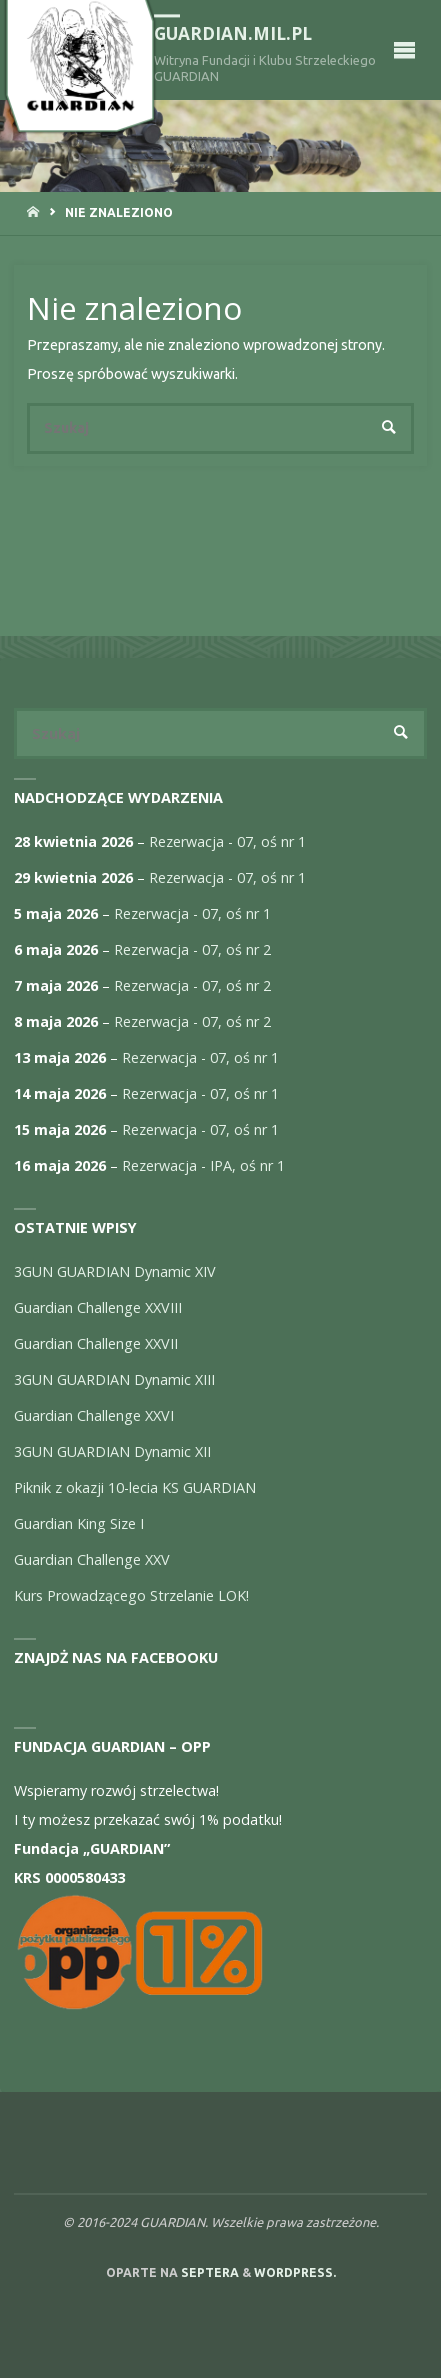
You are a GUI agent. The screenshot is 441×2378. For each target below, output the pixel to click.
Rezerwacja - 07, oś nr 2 (192, 949)
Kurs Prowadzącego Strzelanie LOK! (131, 1595)
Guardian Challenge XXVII (96, 1343)
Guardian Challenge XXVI (94, 1415)
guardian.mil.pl (233, 33)
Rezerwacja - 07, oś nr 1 (227, 841)
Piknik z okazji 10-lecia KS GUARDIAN (135, 1487)
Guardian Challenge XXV (92, 1559)
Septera (208, 2272)
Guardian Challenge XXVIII (98, 1307)
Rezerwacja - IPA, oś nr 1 (203, 1165)
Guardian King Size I (79, 1523)
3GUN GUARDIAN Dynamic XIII (114, 1379)
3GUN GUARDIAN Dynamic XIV (115, 1271)
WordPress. (295, 2272)
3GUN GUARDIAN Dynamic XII (112, 1451)
